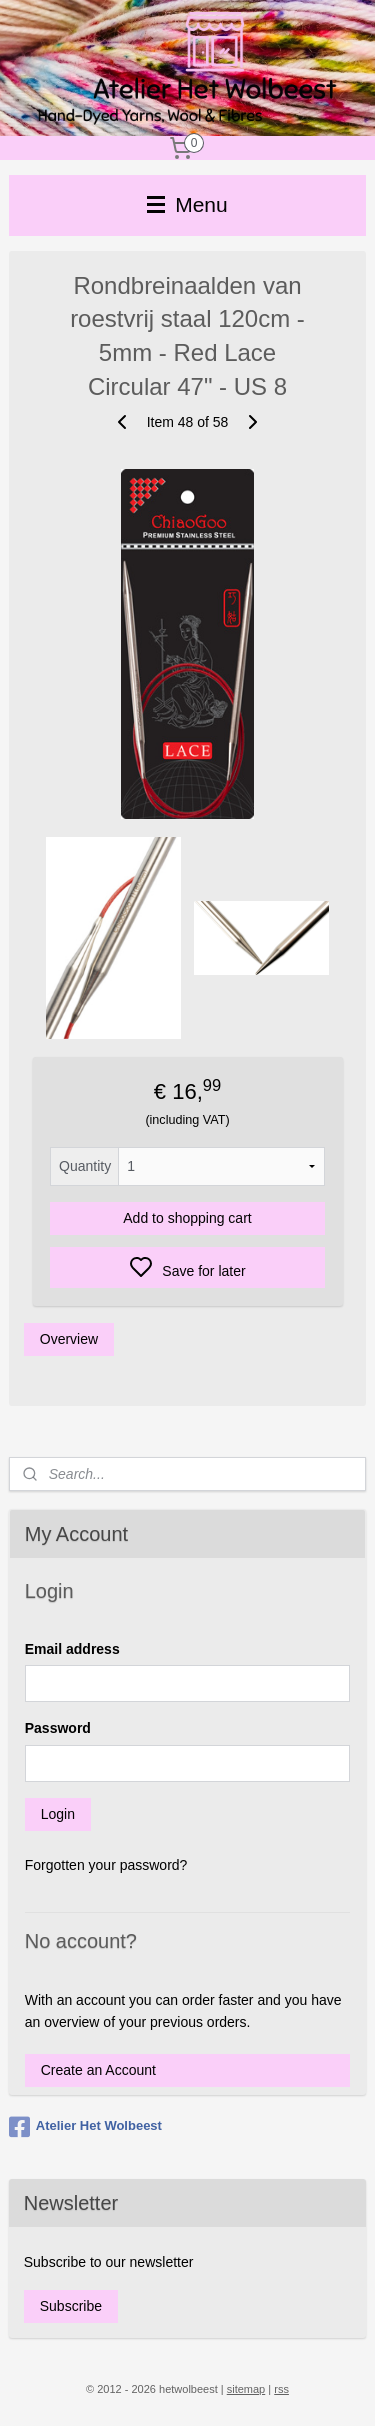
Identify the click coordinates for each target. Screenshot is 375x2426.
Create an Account (98, 2070)
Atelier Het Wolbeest (85, 2127)
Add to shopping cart (187, 1219)
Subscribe (71, 2306)
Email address (72, 1649)
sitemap (246, 2389)
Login (58, 1814)
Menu (187, 204)
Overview (69, 1340)
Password (58, 1728)
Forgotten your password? (106, 1865)
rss (281, 2389)
